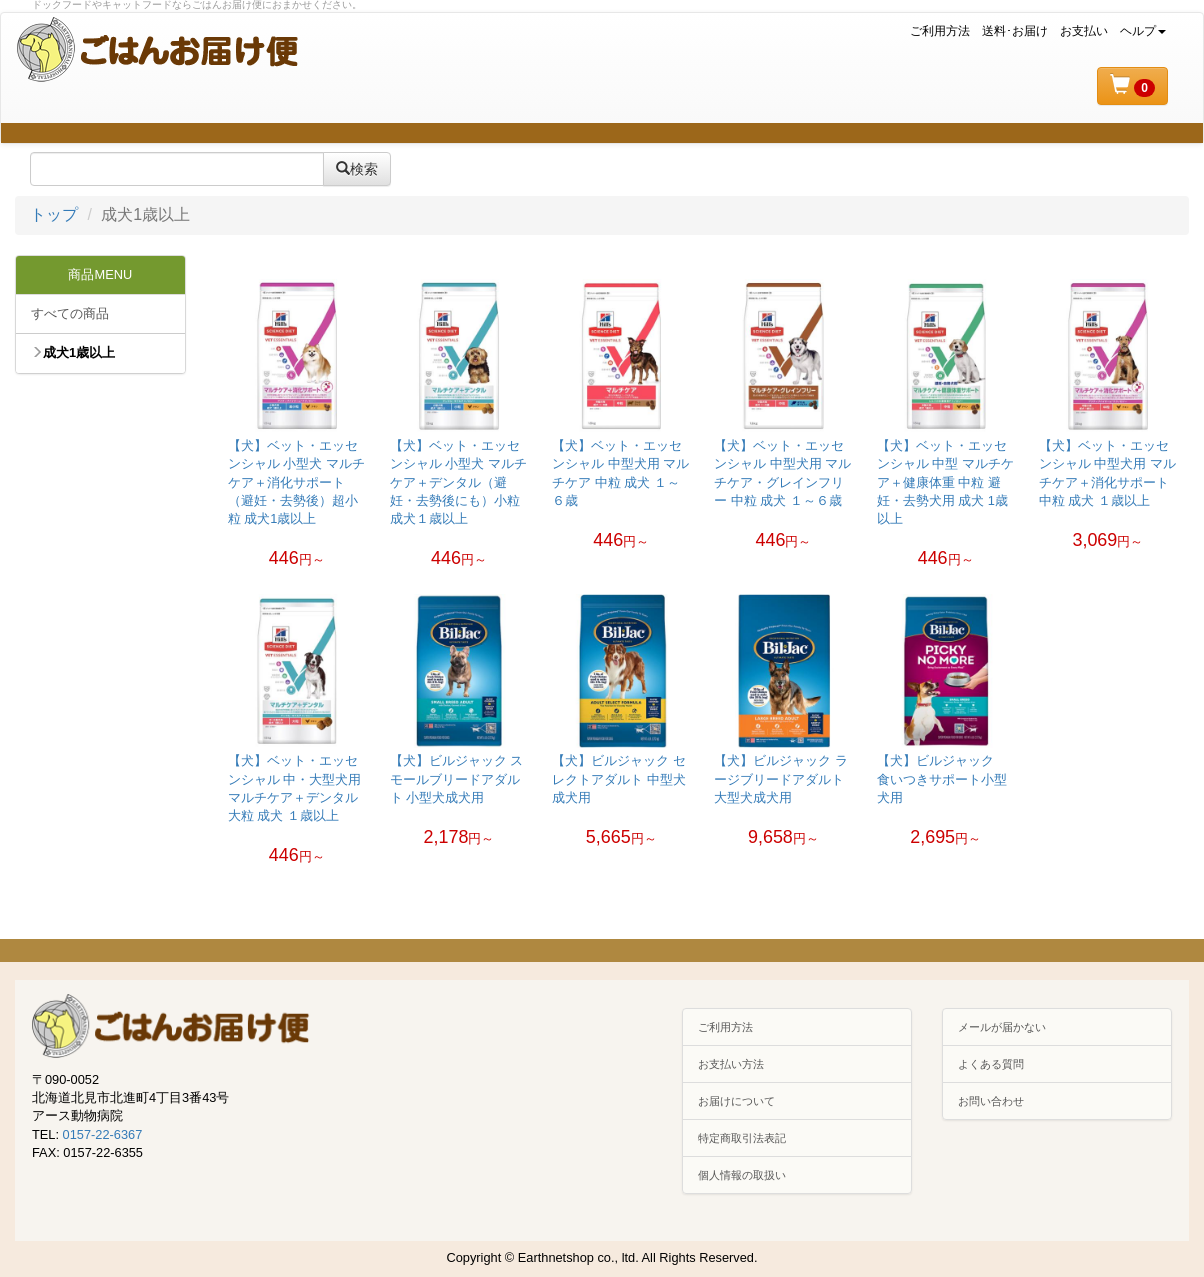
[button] (1132, 86)
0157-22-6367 (103, 1134)
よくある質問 (991, 1064)
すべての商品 (70, 313)
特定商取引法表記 (742, 1138)
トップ (54, 214)
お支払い (1084, 31)
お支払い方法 (731, 1064)
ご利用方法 (940, 31)
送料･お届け (1015, 31)
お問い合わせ (991, 1101)
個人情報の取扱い (742, 1175)
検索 (357, 169)
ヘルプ (1143, 31)
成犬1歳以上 (73, 352)
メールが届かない (1002, 1027)
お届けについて (736, 1101)
